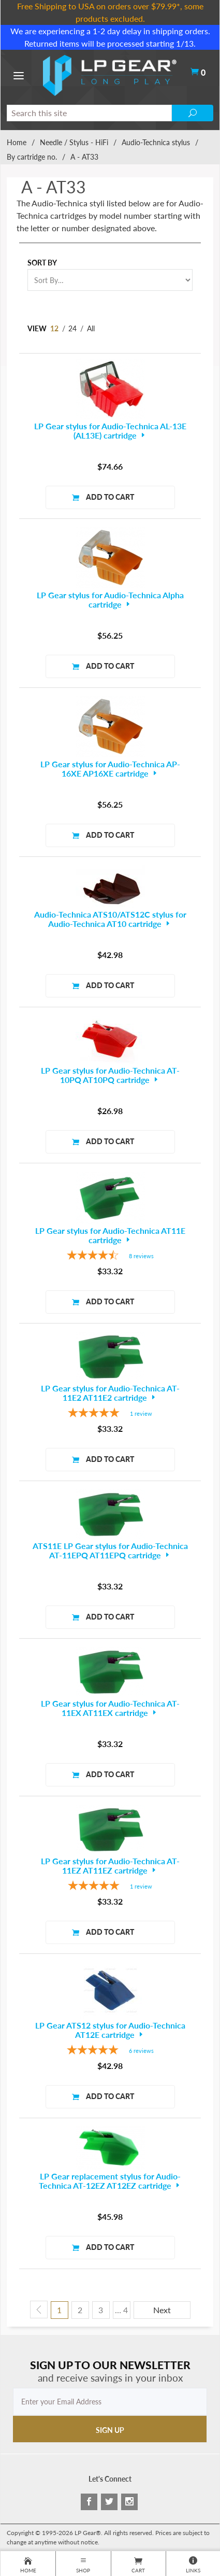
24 (72, 328)
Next (162, 2310)
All (91, 328)
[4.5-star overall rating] (110, 1256)
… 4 (121, 2310)
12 (54, 328)
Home (16, 142)
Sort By (42, 262)
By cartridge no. (32, 156)
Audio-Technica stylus (156, 142)
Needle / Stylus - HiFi (74, 142)
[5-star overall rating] (110, 1413)
